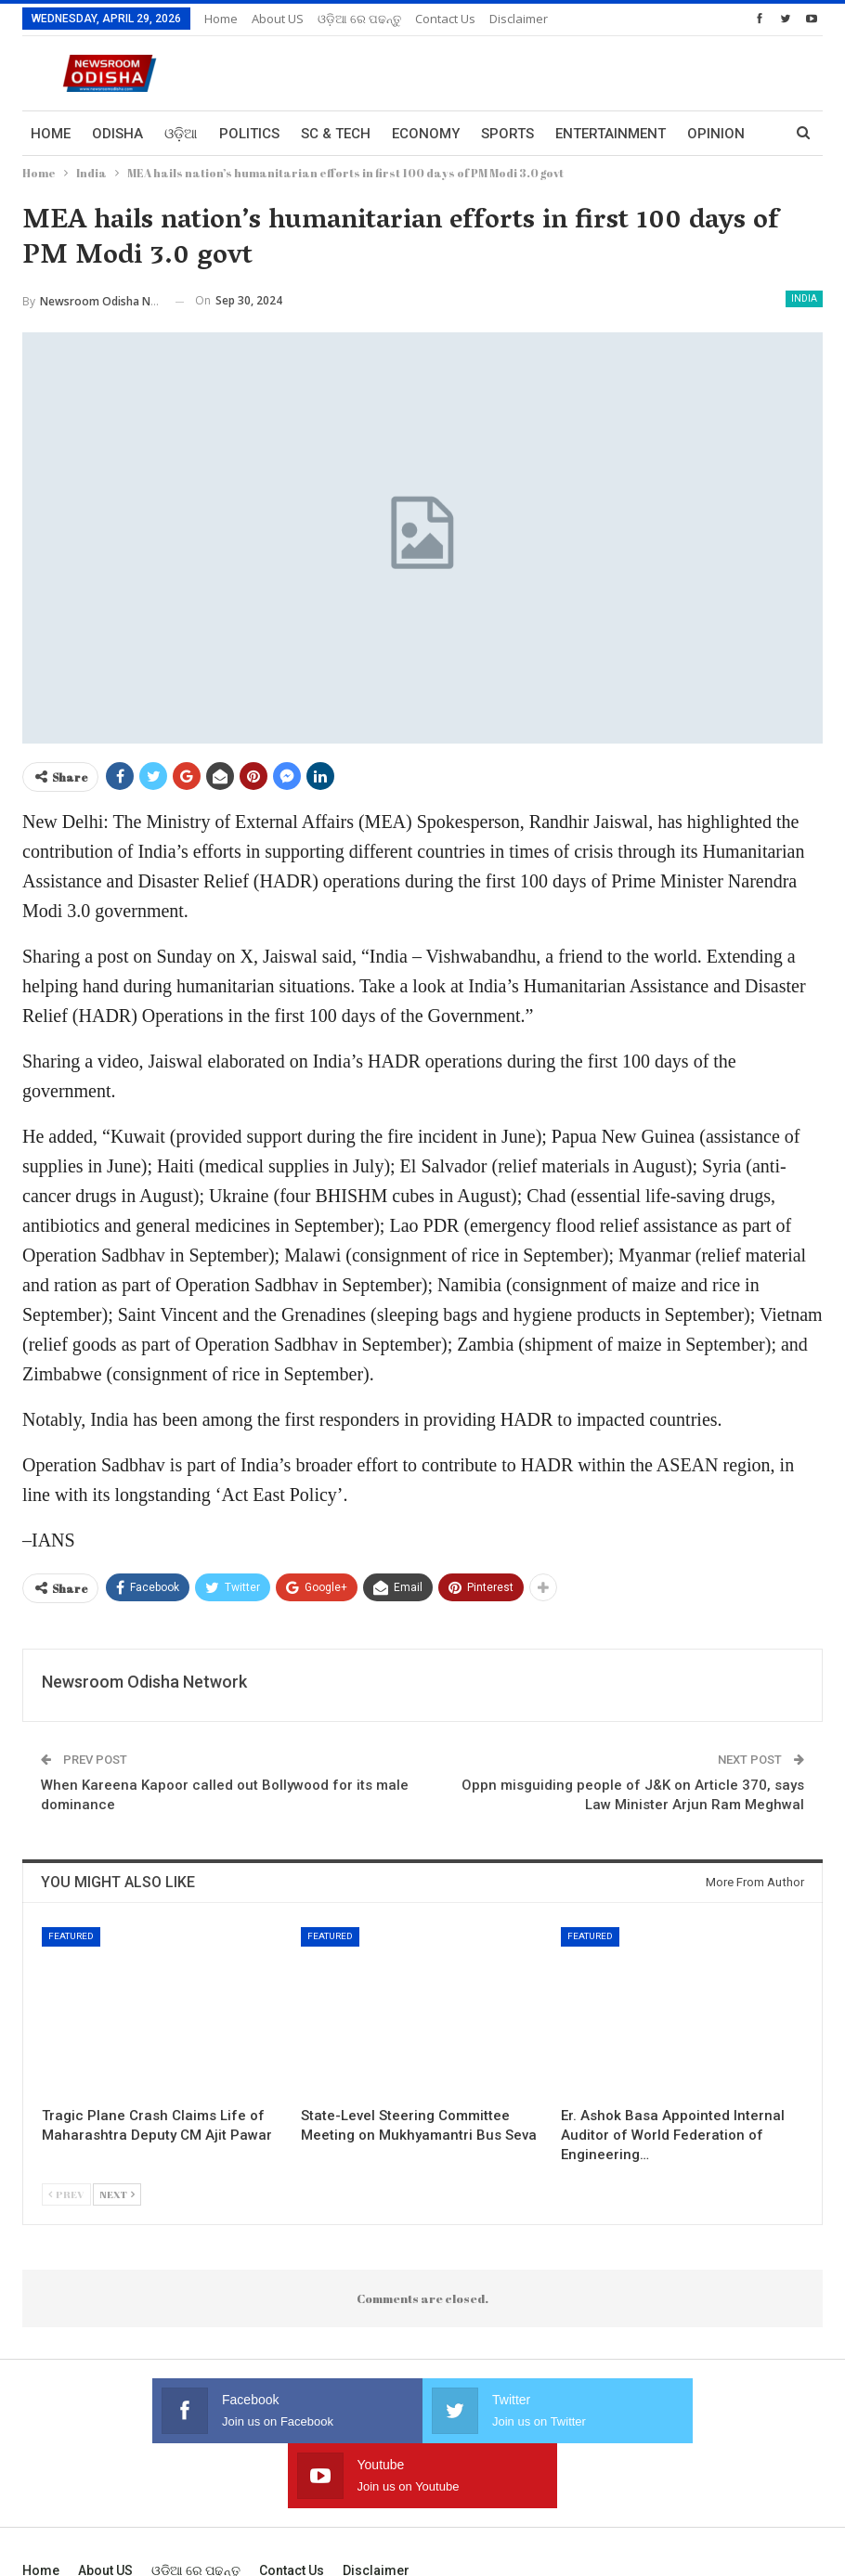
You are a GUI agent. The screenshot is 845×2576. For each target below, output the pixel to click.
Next (117, 2194)
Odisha (117, 133)
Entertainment (610, 133)
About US (278, 18)
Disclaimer (518, 18)
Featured (71, 1936)
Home (221, 18)
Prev (66, 2194)
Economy (426, 133)
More (706, 133)
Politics (249, 133)
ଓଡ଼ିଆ (181, 133)
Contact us (445, 18)
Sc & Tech (335, 133)
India (804, 298)
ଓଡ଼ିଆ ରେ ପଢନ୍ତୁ (359, 18)
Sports (507, 133)
